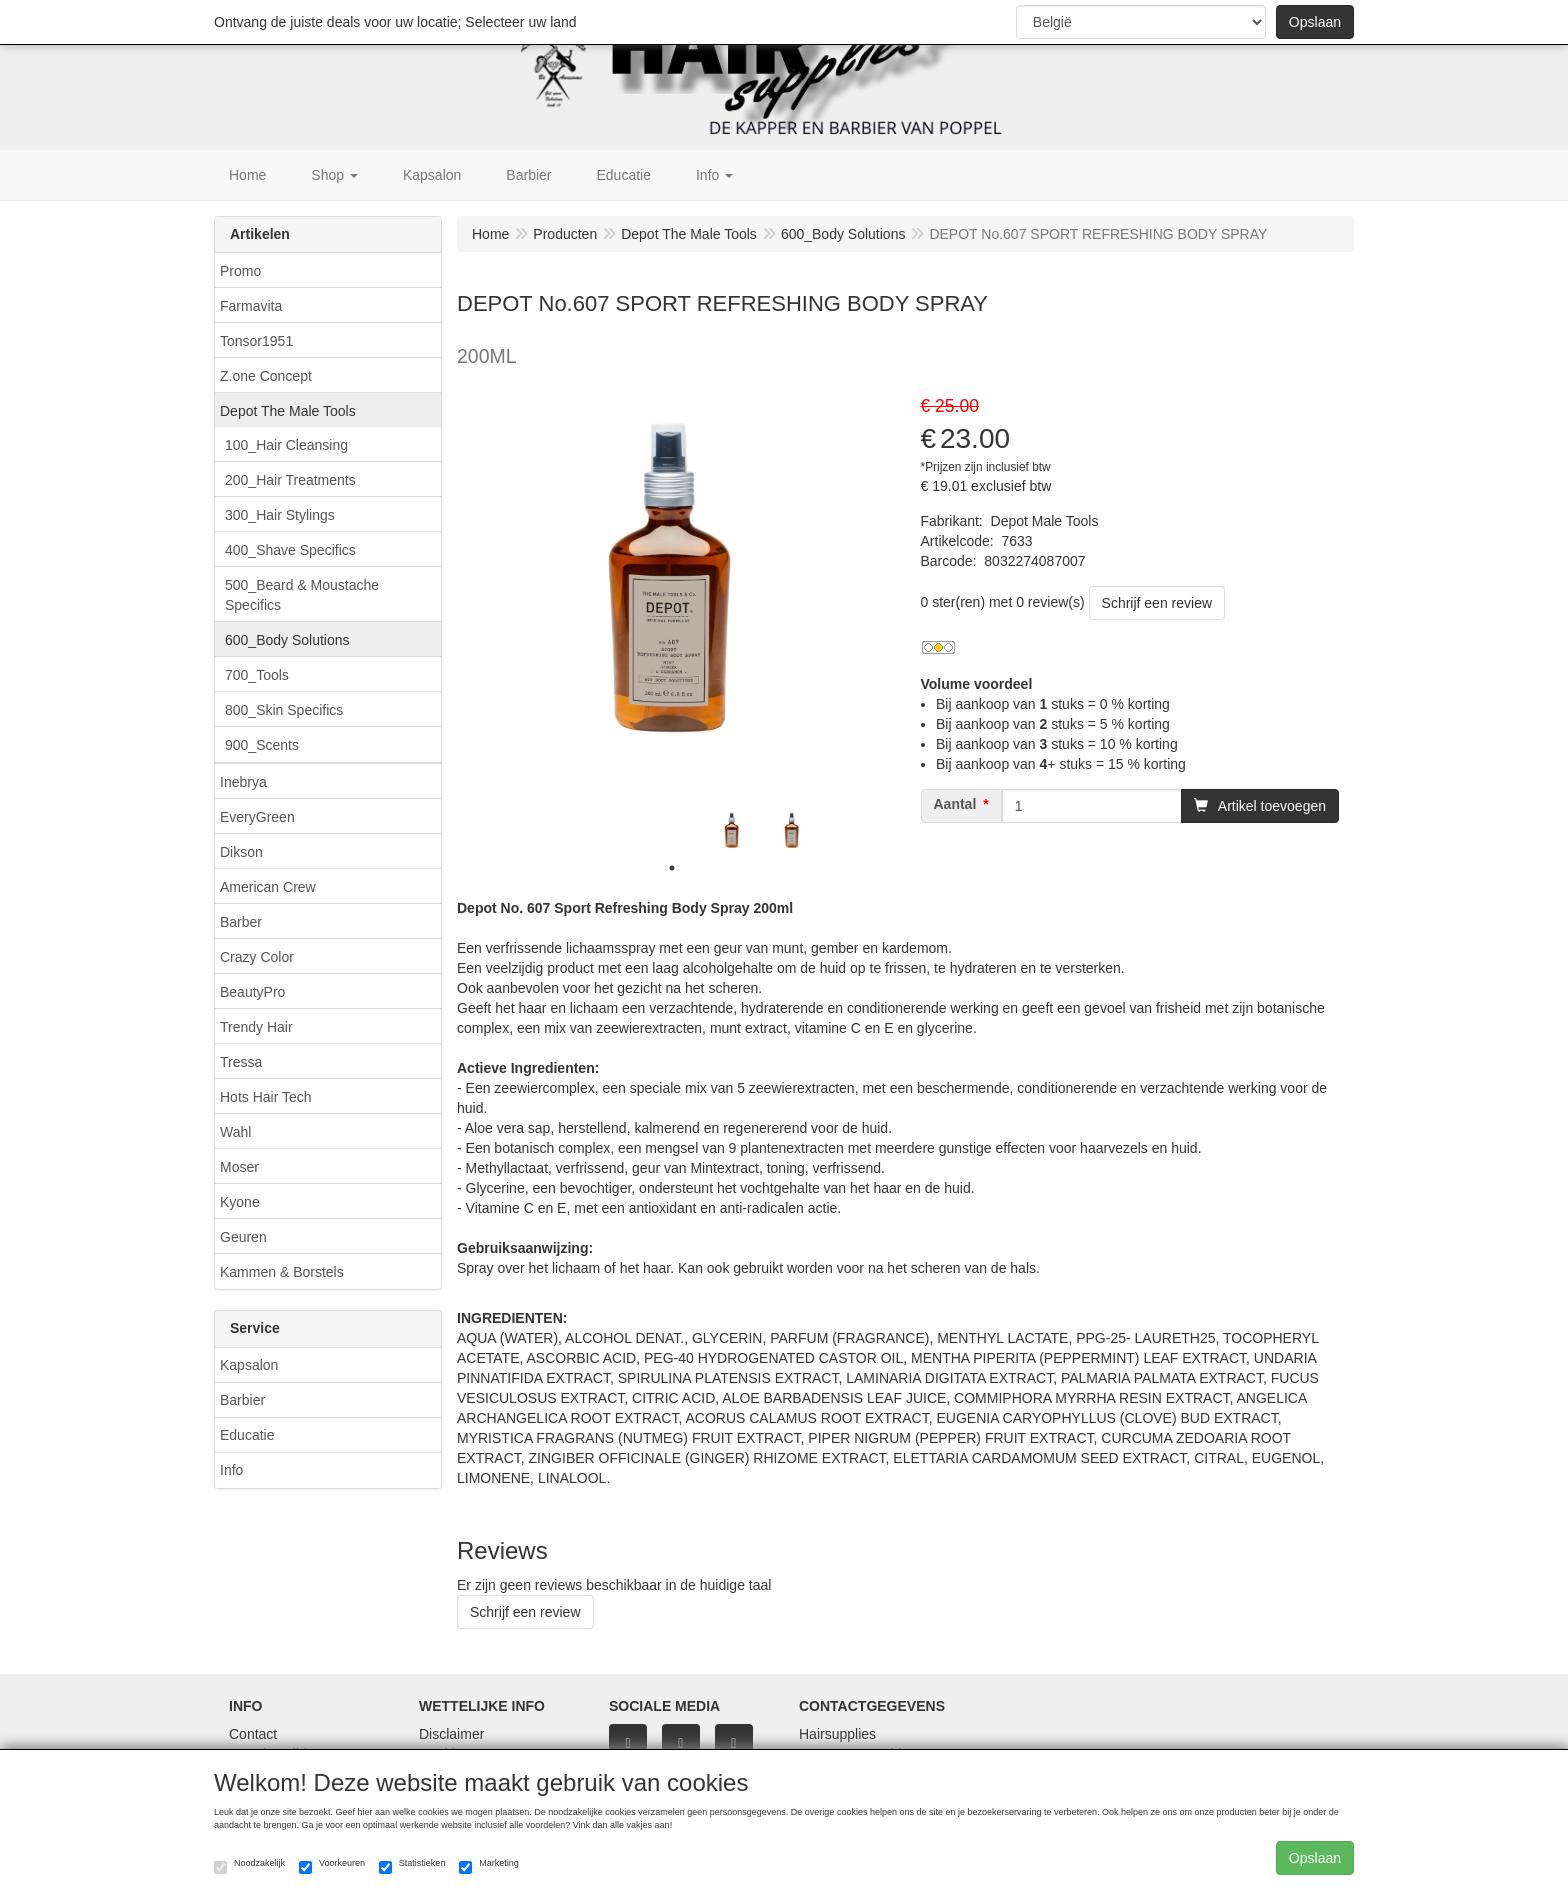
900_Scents (262, 745)
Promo (240, 271)
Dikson (241, 852)
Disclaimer (451, 1734)
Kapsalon (249, 1365)
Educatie (247, 1435)
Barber (241, 922)
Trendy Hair (256, 1027)
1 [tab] (672, 868)
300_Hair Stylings (280, 515)
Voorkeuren (332, 1866)
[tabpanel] (732, 830)
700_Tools (257, 675)
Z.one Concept (266, 376)
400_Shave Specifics (290, 550)
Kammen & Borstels (282, 1272)
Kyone (240, 1202)
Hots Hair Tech (266, 1097)
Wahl (235, 1132)
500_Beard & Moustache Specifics (302, 595)
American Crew (268, 887)
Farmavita (251, 306)
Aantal (955, 804)
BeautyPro (252, 992)
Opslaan (1315, 22)
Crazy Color (257, 957)
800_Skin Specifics (284, 710)
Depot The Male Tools (288, 411)
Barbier (242, 1400)
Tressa (241, 1062)
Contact (253, 1734)
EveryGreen (257, 817)
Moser (239, 1167)
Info (231, 1470)
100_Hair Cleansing (286, 445)
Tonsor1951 (256, 341)
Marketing (489, 1866)
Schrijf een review (1157, 603)
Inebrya (243, 782)
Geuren (243, 1237)
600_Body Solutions (287, 640)
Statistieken (412, 1866)
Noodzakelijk (249, 1866)
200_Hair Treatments (290, 480)
